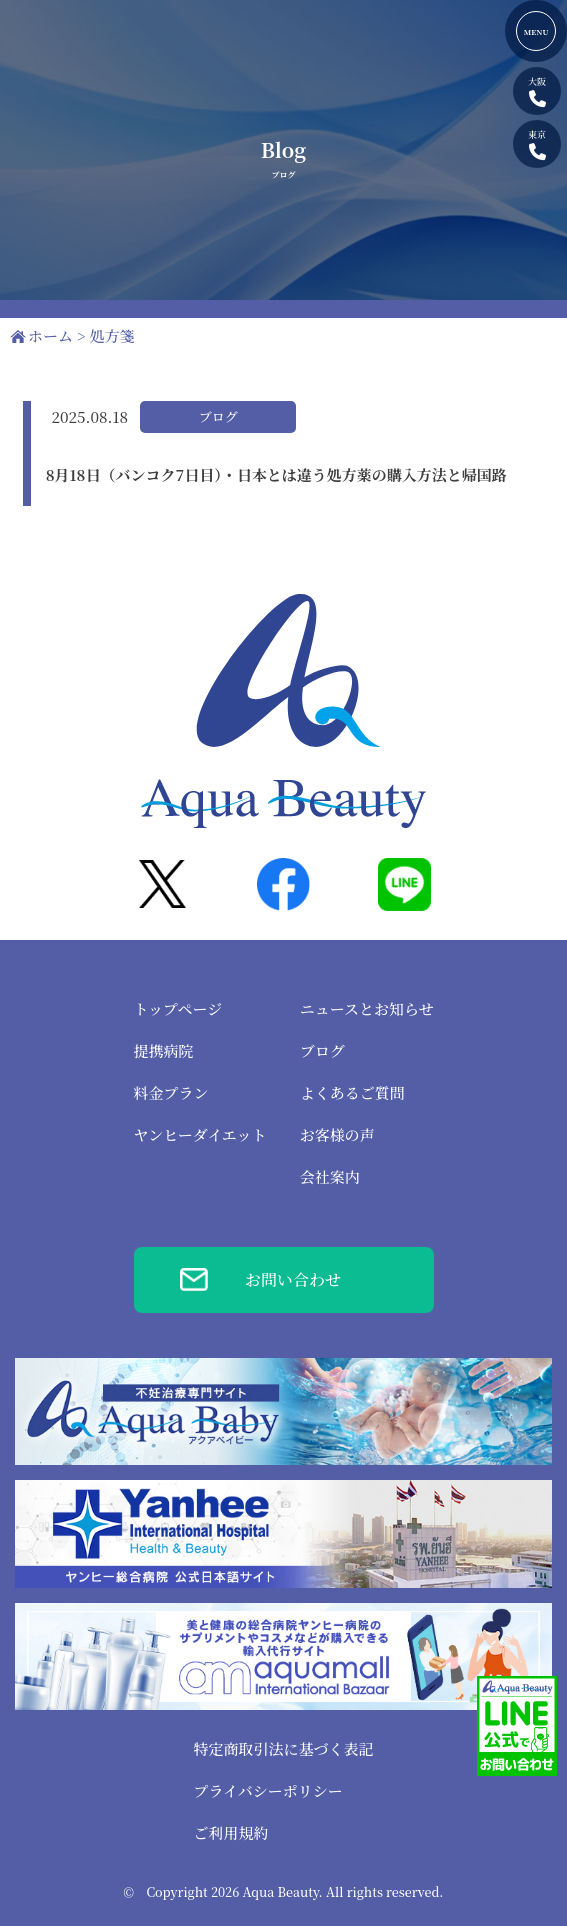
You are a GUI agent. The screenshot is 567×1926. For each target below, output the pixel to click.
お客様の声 (337, 1134)
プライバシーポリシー (267, 1790)
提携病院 (164, 1050)
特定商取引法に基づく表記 (283, 1748)
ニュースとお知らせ (367, 1008)
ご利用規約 (230, 1832)
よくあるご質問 (352, 1092)
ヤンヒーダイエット (200, 1134)
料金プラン (171, 1092)
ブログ (322, 1050)
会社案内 (330, 1176)
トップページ (178, 1008)
